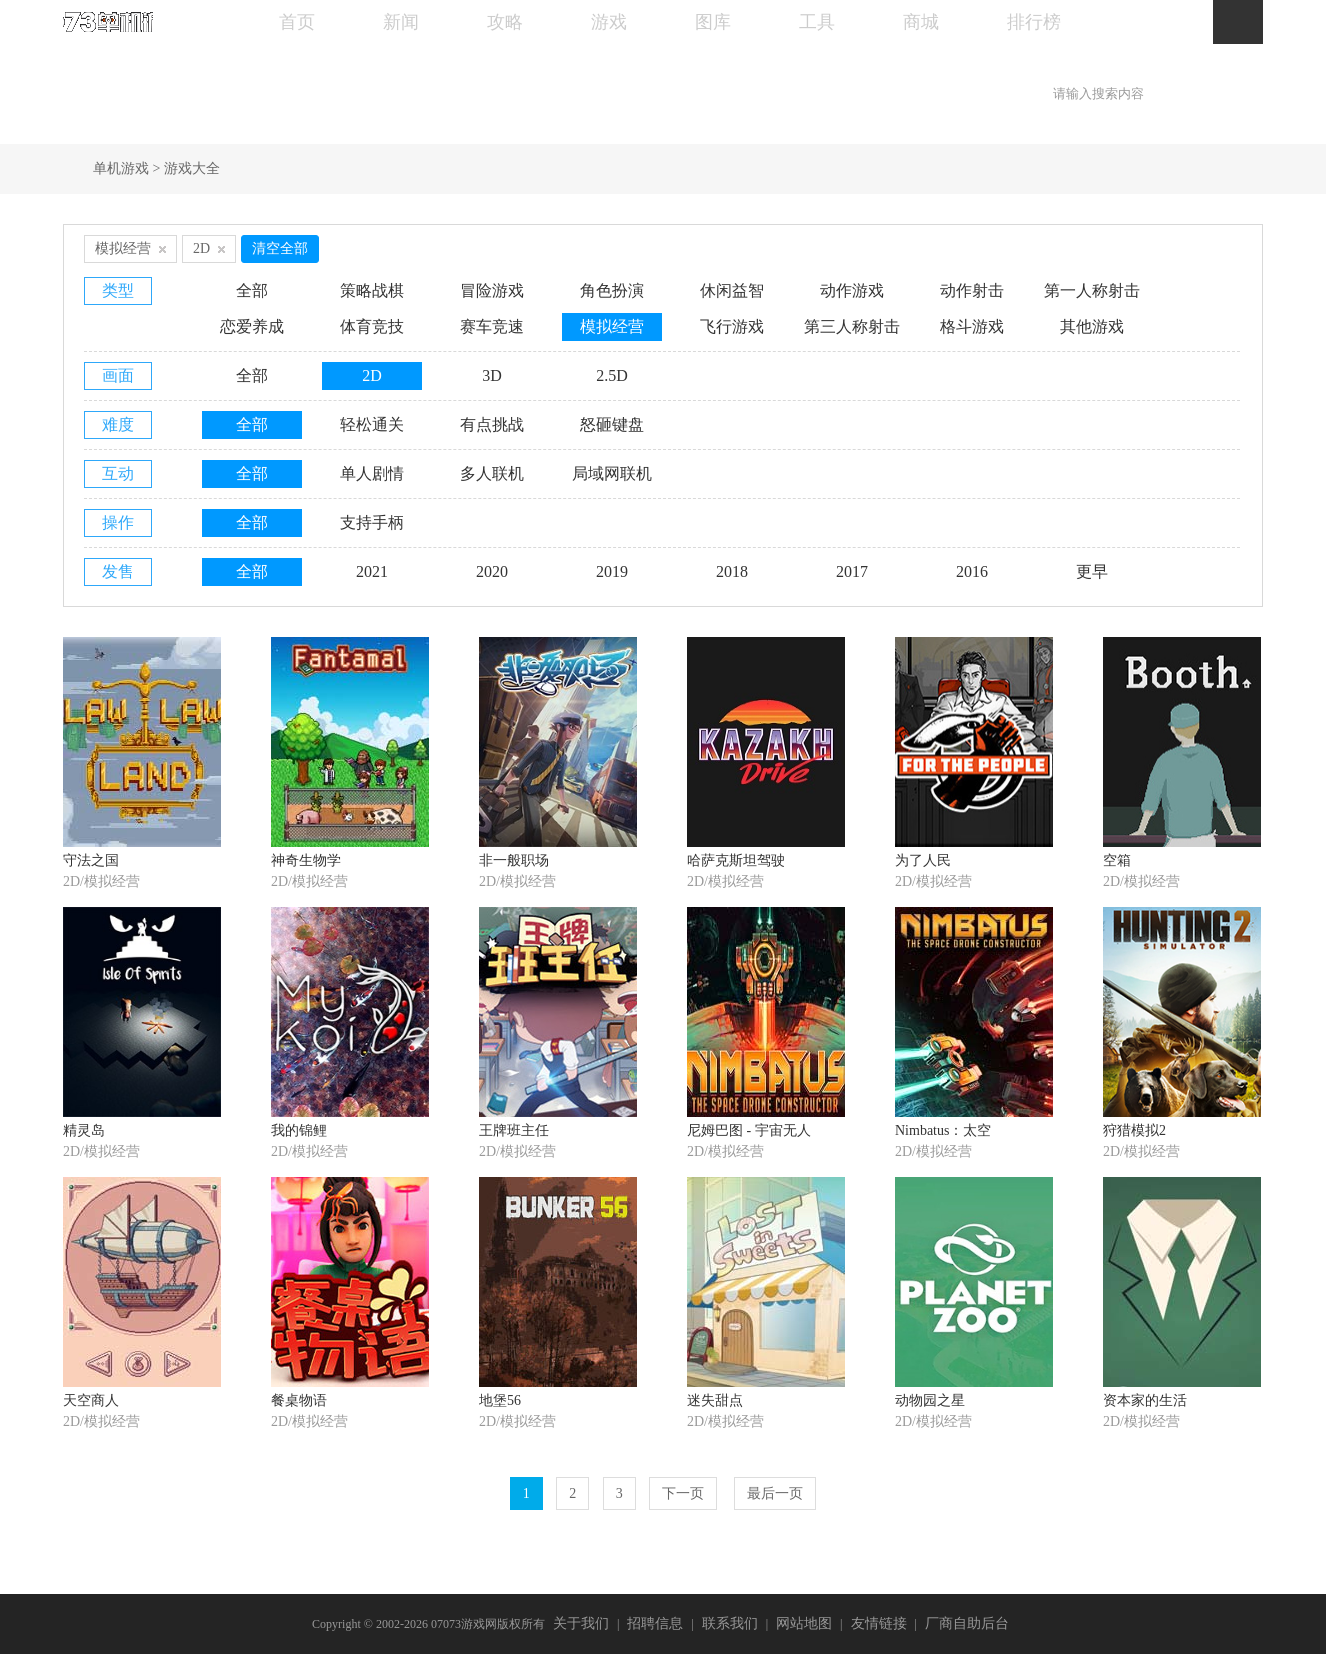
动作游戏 (852, 290)
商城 (921, 22)
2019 (612, 571)
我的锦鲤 (299, 1130)
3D (492, 375)
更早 (1092, 571)
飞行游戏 (732, 326)
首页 (297, 22)
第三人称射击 (852, 326)
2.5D (612, 375)
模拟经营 (612, 326)
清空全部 (280, 248)
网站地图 (804, 1623)
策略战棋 (372, 290)
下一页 (683, 1493)
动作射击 (972, 290)
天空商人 (91, 1400)
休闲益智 (732, 290)
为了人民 (923, 860)
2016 (972, 571)
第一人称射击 (1092, 290)
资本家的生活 (1145, 1400)
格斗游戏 (972, 326)
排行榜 (1034, 22)
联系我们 (730, 1623)
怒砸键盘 (612, 424)
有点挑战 (492, 424)
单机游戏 (121, 168)
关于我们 (581, 1623)
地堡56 (500, 1400)
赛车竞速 (492, 326)
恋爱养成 (252, 326)
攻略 (505, 22)
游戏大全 (192, 168)
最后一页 (775, 1493)
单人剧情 (372, 473)
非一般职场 (514, 860)
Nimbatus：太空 (943, 1130)
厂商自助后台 (967, 1623)
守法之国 (91, 860)
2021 (372, 571)
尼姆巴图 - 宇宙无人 (749, 1130)
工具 (817, 22)
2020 (492, 571)
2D (372, 375)
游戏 (609, 22)
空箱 (1117, 860)
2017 (852, 571)
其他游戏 (1092, 326)
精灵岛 (84, 1130)
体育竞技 (372, 326)
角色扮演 (612, 290)
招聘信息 (655, 1623)
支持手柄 (372, 522)
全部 (252, 290)
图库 (713, 22)
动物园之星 (930, 1400)
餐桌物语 (299, 1400)
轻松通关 (372, 424)
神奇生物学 (306, 860)
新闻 (401, 22)
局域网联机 (612, 473)
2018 (732, 571)
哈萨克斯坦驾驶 (736, 860)
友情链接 (879, 1623)
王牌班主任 (514, 1130)
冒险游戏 (492, 290)
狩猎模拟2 (1134, 1130)
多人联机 (492, 473)
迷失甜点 (715, 1400)
